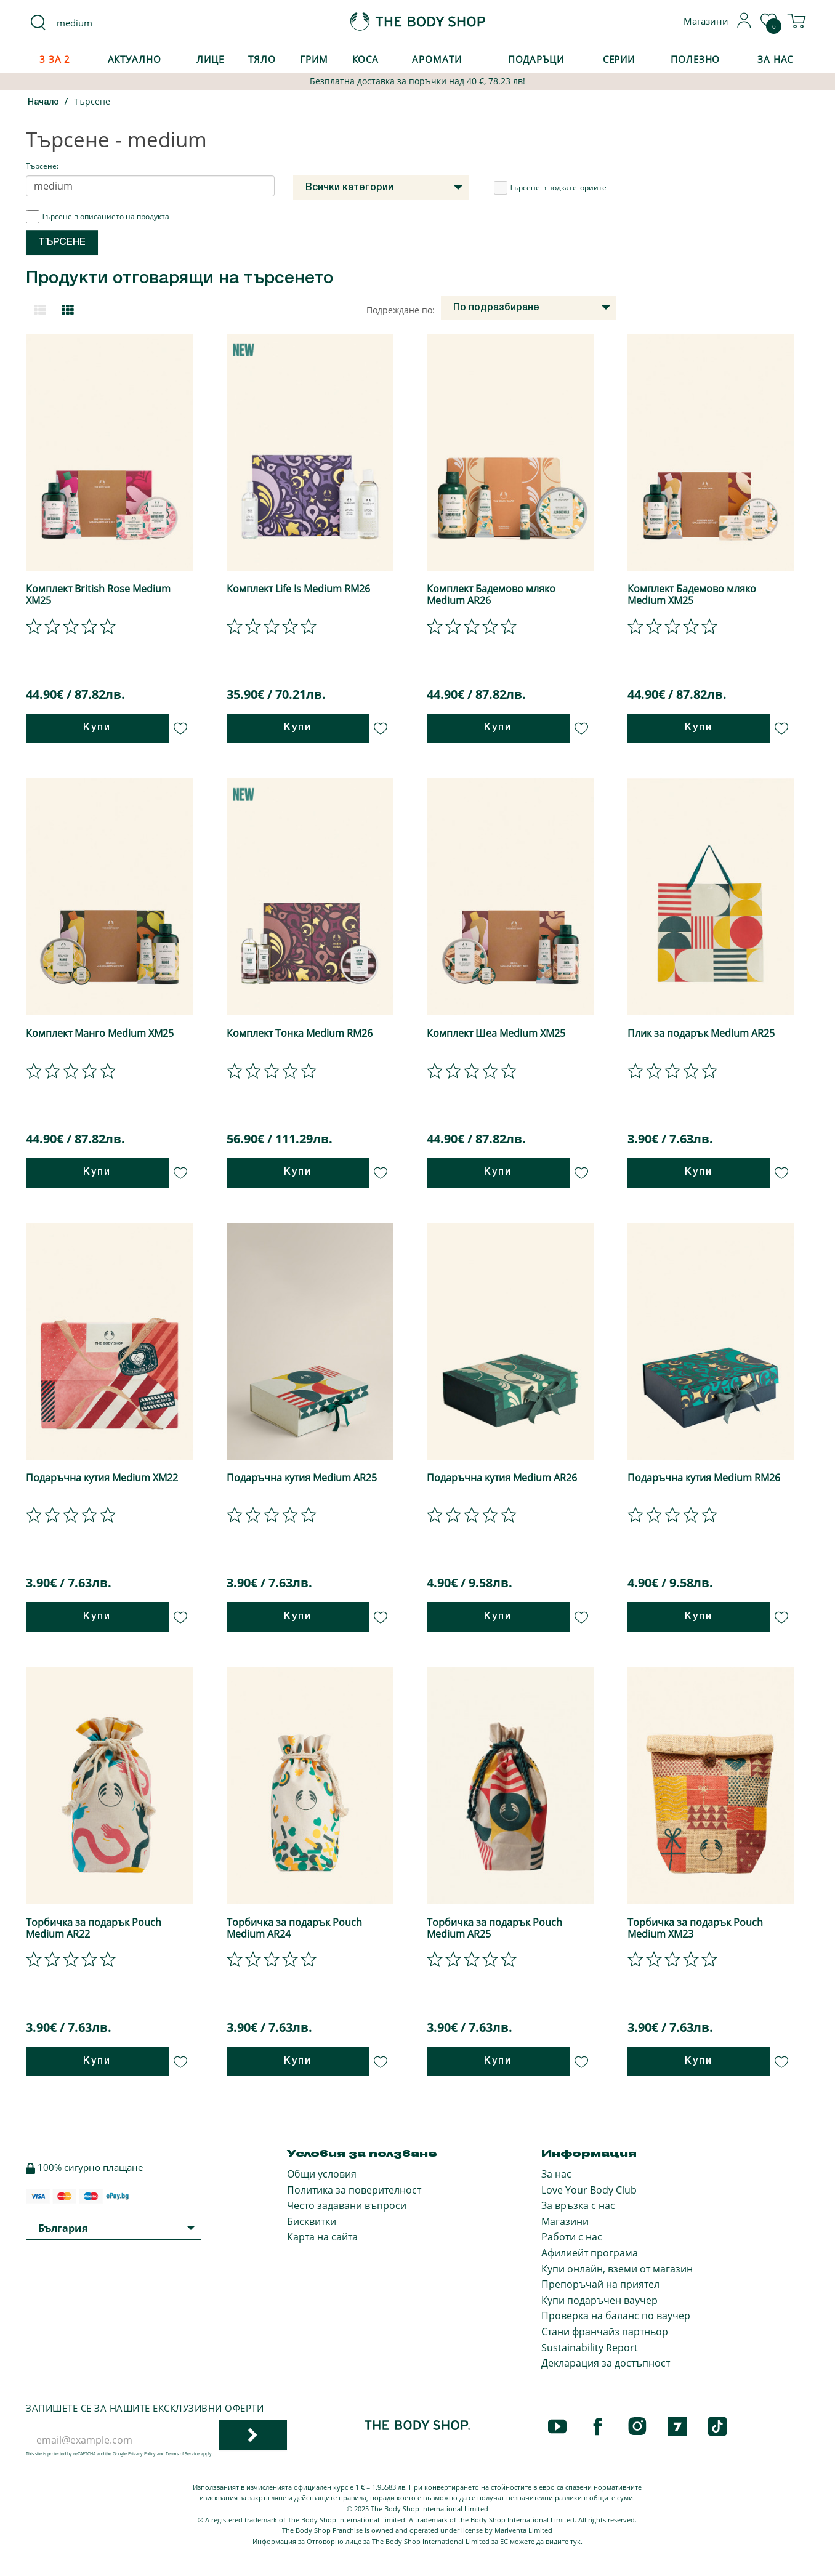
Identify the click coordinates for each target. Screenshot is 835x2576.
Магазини (565, 2221)
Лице (210, 59)
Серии (619, 59)
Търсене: (42, 166)
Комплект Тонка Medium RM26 (300, 1033)
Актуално (134, 59)
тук (575, 2541)
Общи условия (322, 2174)
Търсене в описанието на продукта (97, 216)
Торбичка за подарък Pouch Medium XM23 (695, 1928)
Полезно (695, 59)
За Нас (775, 59)
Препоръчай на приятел (600, 2284)
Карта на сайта (322, 2237)
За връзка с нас (578, 2205)
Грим (314, 59)
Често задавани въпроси (346, 2205)
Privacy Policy (142, 2454)
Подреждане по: (400, 310)
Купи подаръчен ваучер (599, 2300)
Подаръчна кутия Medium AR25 (302, 1477)
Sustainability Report (589, 2347)
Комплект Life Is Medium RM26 (298, 588)
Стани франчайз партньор (604, 2331)
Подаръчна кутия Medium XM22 (102, 1477)
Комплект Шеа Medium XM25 (496, 1033)
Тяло (262, 59)
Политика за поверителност (354, 2190)
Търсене (92, 101)
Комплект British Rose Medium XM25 (98, 594)
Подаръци (536, 59)
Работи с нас (571, 2237)
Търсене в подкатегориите (550, 188)
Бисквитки (311, 2221)
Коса (365, 59)
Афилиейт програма (589, 2253)
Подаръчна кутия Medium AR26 (502, 1477)
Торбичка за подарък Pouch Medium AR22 (93, 1928)
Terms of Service (183, 2454)
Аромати (436, 59)
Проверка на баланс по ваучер (615, 2315)
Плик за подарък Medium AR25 (701, 1033)
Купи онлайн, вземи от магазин (617, 2269)
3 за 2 (54, 59)
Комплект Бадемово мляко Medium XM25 (691, 594)
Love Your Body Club (589, 2190)
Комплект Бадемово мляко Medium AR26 (491, 594)
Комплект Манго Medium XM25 (100, 1033)
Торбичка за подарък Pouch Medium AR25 (494, 1928)
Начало (43, 103)
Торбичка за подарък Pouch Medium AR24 (294, 1928)
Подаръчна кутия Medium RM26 (703, 1477)
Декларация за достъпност (605, 2363)
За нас (556, 2174)
